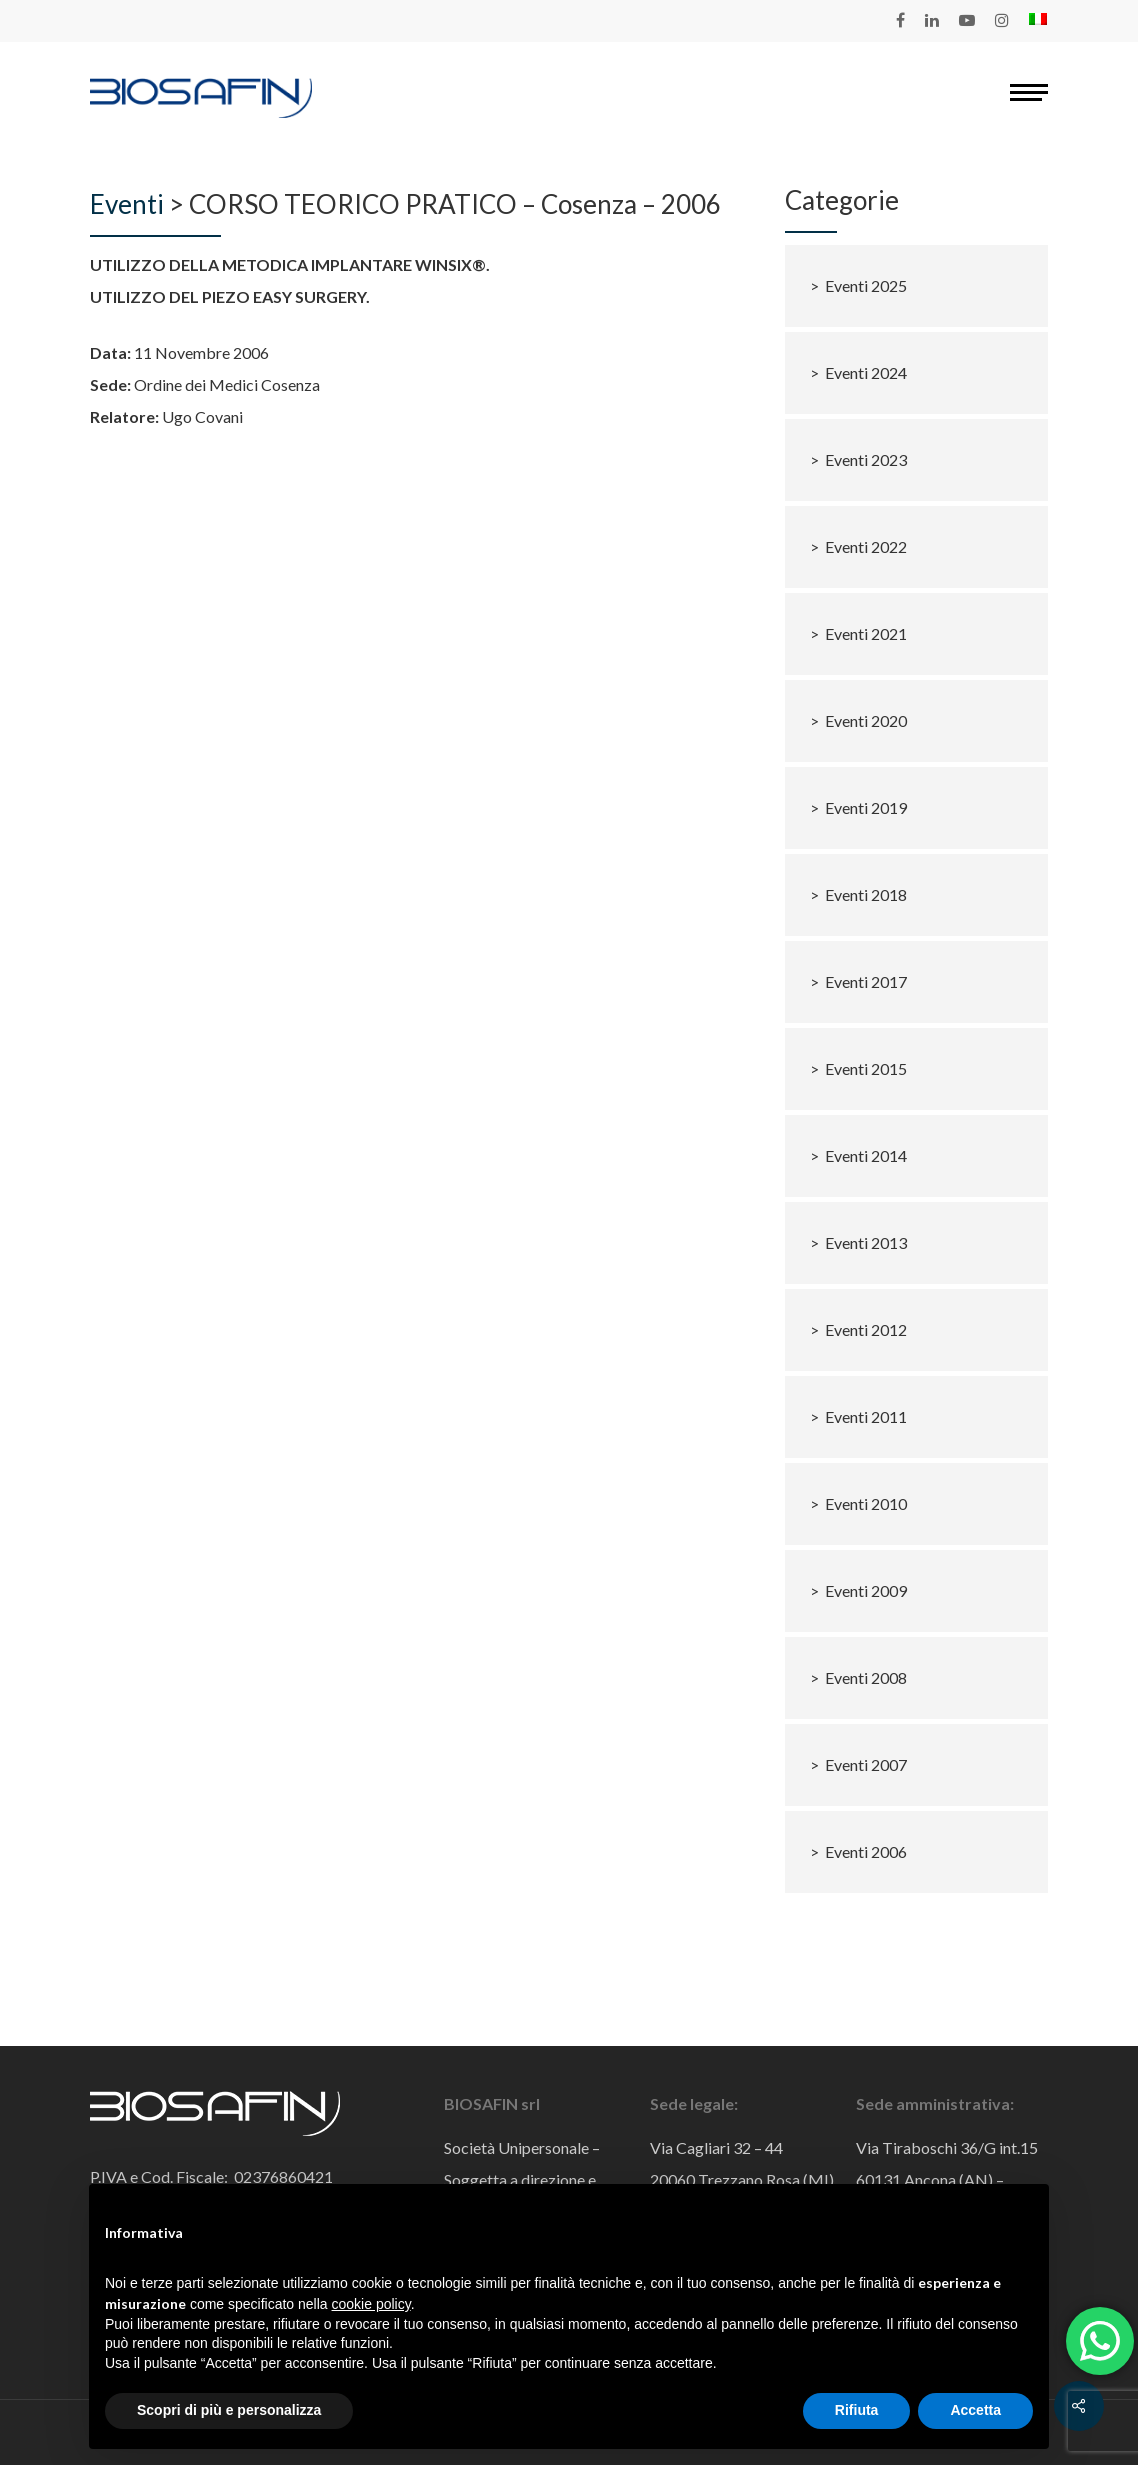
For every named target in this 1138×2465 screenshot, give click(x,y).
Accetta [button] (975, 2410)
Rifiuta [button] (857, 2410)
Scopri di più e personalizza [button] (229, 2410)
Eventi (127, 204)
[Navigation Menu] (1029, 92)
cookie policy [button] (371, 2304)
